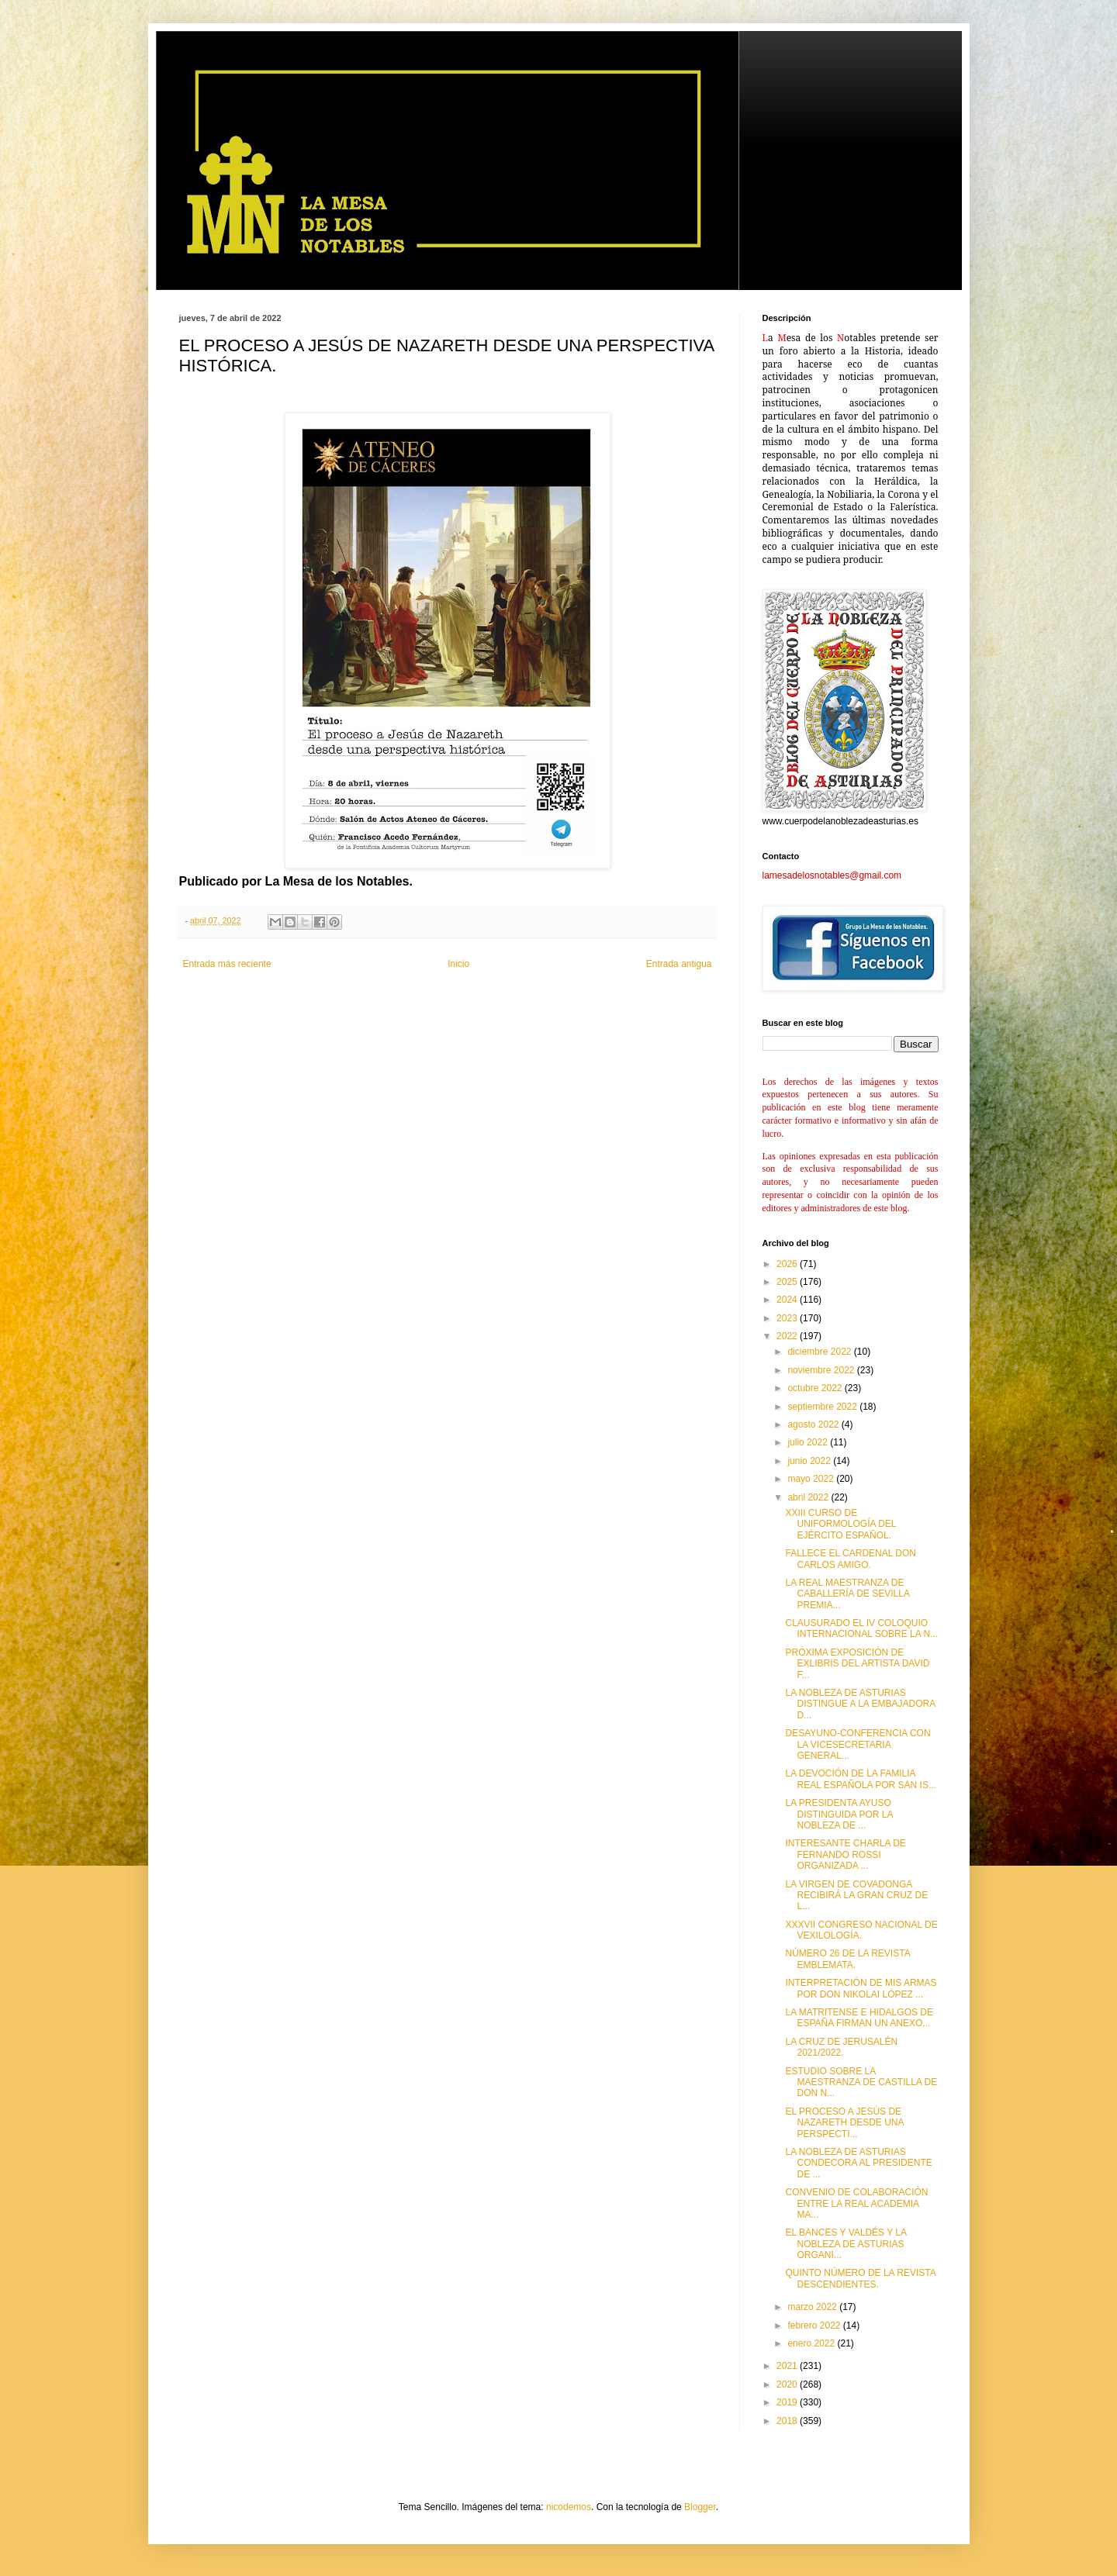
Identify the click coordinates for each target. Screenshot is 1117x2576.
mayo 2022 (811, 1478)
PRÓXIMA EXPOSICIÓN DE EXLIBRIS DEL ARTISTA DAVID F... (857, 1663)
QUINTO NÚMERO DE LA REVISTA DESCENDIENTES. (860, 2278)
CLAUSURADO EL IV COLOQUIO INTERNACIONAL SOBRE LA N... (861, 1628)
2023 (788, 1318)
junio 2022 (810, 1460)
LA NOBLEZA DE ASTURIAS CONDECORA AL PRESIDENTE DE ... (858, 2163)
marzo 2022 (813, 2306)
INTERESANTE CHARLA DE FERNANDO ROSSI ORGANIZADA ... (845, 1854)
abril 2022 (809, 1497)
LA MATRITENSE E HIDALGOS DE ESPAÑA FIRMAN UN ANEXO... (859, 2018)
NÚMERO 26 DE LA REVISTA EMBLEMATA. (847, 1959)
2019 (788, 2402)
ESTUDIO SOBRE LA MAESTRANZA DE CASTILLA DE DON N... (861, 2082)
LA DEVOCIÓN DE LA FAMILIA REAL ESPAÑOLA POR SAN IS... (860, 1779)
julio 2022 (808, 1442)
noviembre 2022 (821, 1370)
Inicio (458, 963)
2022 (788, 1336)
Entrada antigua (679, 963)
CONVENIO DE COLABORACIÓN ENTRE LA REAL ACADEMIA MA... (856, 2203)
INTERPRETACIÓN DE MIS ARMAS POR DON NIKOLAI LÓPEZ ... (860, 1988)
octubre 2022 (815, 1388)
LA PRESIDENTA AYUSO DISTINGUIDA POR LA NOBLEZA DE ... (838, 1814)
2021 (788, 2365)
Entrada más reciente (227, 963)
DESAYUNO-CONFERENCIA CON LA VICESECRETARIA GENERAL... (857, 1744)
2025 (788, 1281)
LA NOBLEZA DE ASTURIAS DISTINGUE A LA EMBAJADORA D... (860, 1704)
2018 (788, 2420)
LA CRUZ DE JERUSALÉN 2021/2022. (841, 2047)
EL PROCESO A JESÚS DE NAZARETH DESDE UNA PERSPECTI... (844, 2122)
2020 (788, 2384)
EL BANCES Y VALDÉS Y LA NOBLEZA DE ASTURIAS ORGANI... (845, 2243)
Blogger (700, 2507)
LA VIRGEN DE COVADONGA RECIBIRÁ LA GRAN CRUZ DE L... (856, 1895)
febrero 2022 (814, 2325)
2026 (788, 1264)
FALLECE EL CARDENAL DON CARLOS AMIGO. (850, 1558)
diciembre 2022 (820, 1351)
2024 (788, 1299)
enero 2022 (812, 2343)
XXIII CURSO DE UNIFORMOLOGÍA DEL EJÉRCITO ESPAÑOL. (840, 1524)
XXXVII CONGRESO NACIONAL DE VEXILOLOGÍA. (861, 1930)
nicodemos (568, 2507)
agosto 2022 (814, 1424)
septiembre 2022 (823, 1406)
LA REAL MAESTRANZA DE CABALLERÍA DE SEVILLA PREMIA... (847, 1594)
